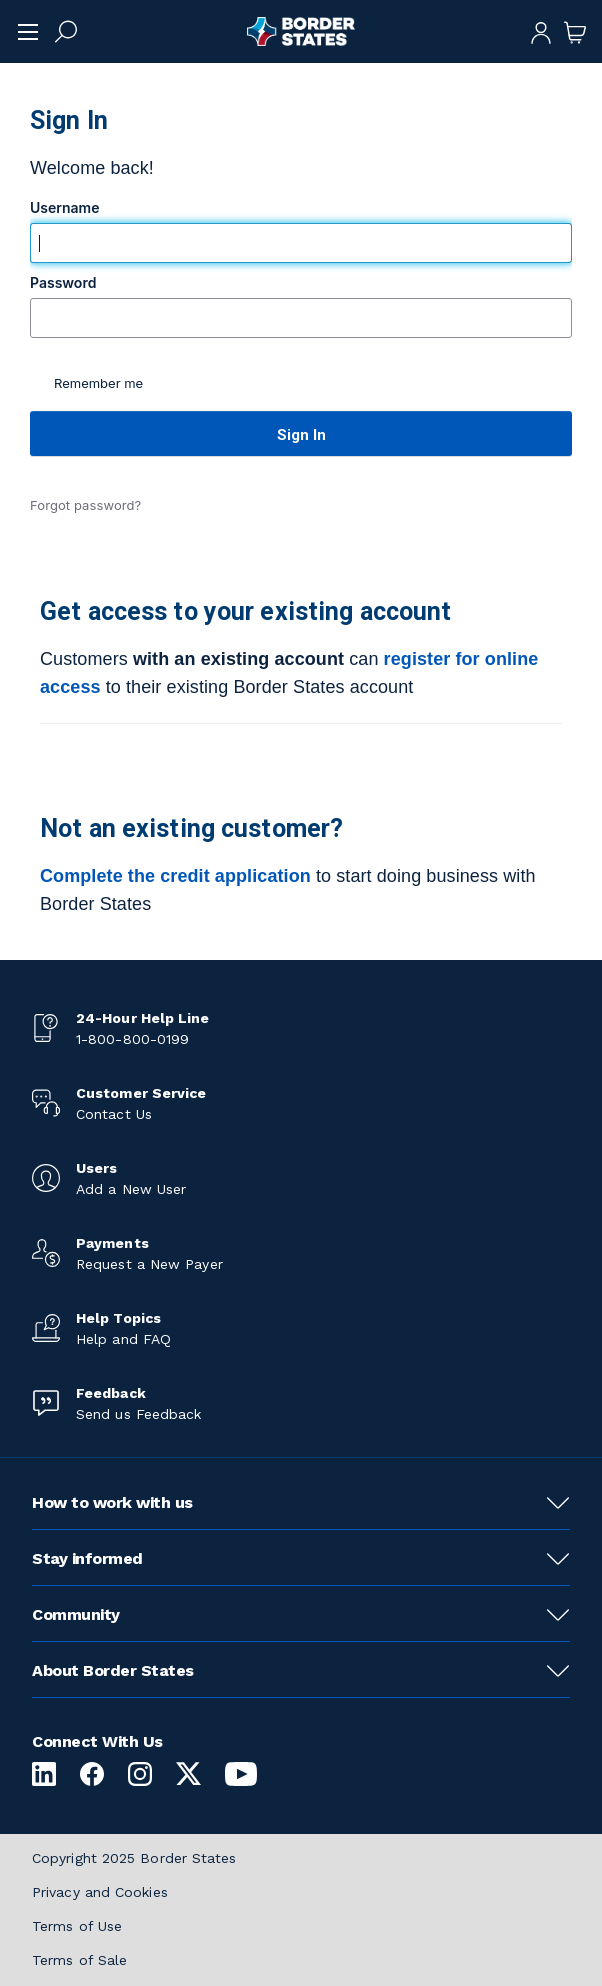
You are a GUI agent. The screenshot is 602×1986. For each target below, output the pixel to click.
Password (65, 283)
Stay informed (87, 1558)
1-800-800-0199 (132, 1039)
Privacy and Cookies (100, 1892)
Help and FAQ (123, 1339)
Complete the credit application (175, 876)
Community (76, 1614)
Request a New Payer (149, 1264)
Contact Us (114, 1114)
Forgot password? (85, 505)
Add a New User (131, 1189)
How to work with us (112, 1502)
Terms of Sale (79, 1960)
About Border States (113, 1670)
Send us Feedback (138, 1414)
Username (66, 208)
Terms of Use (77, 1926)
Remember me (98, 383)
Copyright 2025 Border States (134, 1858)
